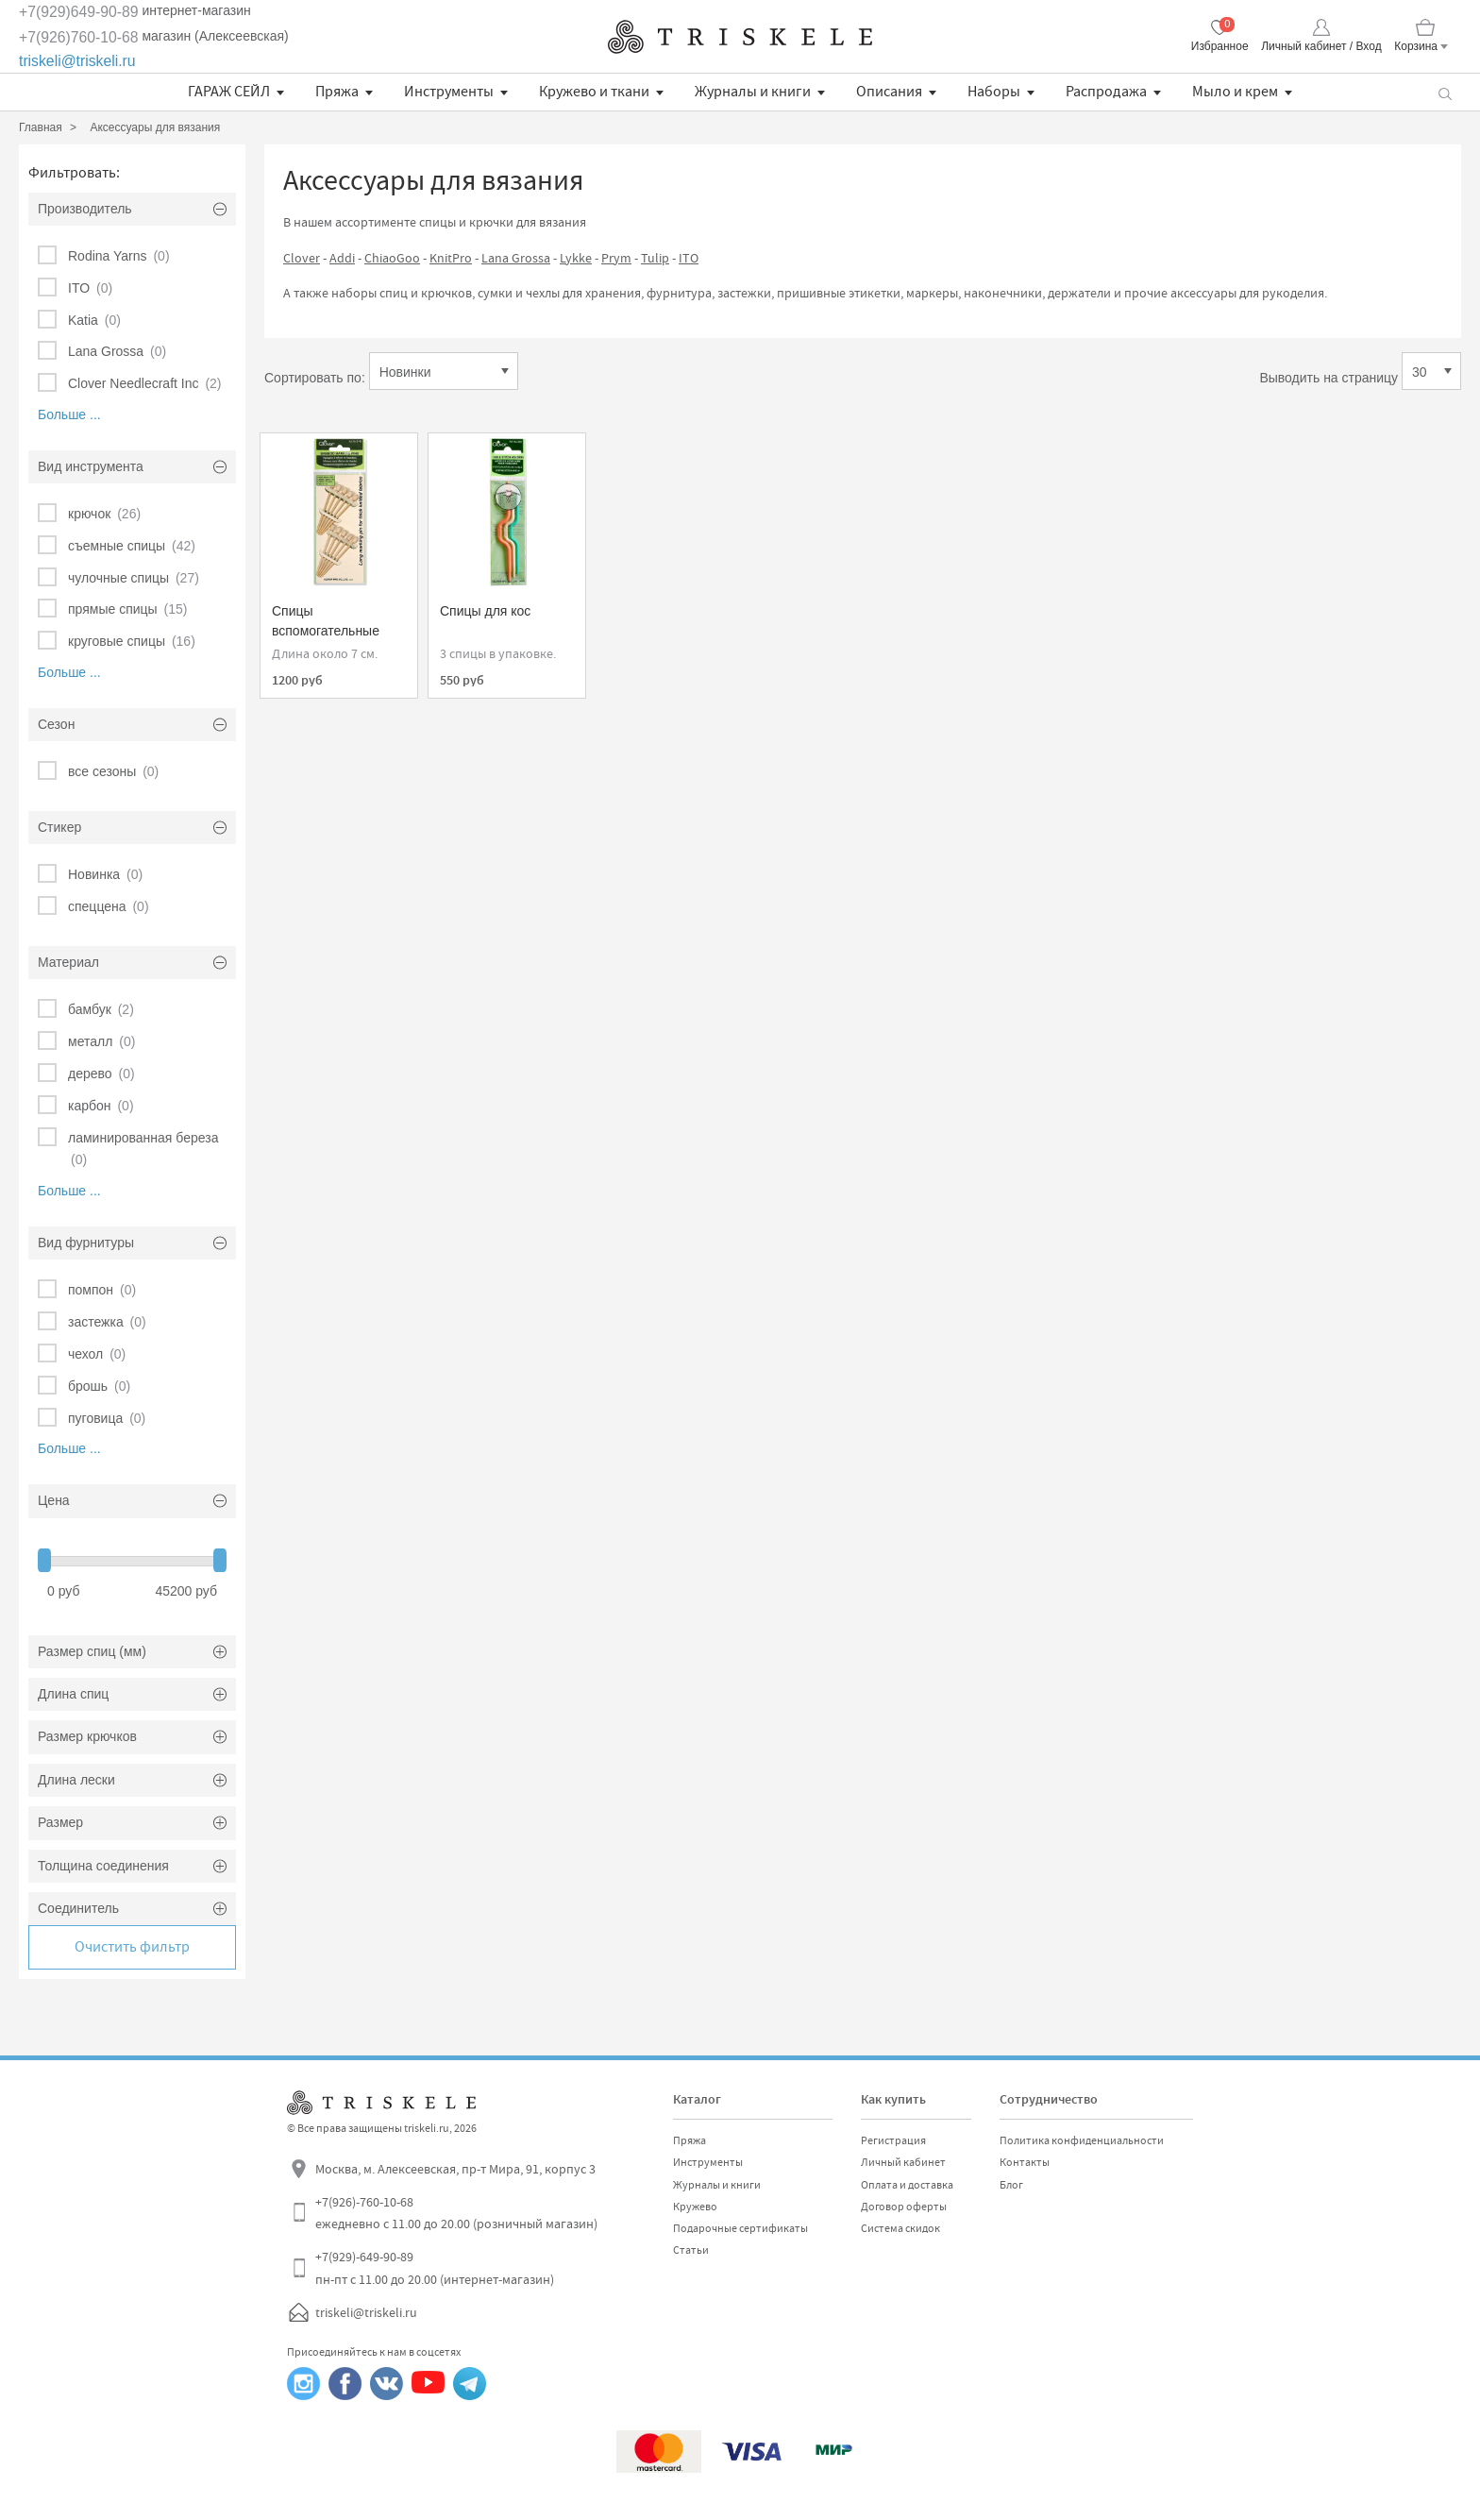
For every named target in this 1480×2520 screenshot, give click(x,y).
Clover (301, 257)
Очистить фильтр (132, 1946)
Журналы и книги (753, 91)
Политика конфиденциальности (1082, 2140)
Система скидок (900, 2228)
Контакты (1025, 2162)
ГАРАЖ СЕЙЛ (229, 91)
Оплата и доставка (907, 2184)
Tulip (655, 257)
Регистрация (893, 2140)
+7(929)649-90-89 (79, 12)
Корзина (1416, 46)
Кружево (695, 2206)
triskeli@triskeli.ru (77, 61)
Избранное (1220, 46)
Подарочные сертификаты (740, 2228)
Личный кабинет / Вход (1321, 46)
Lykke (576, 257)
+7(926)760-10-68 (79, 37)
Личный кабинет (903, 2162)
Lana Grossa (515, 257)
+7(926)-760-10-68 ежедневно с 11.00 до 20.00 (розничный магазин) (456, 2213)
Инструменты (449, 91)
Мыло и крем (1235, 91)
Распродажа (1106, 91)
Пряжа (337, 91)
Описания (889, 91)
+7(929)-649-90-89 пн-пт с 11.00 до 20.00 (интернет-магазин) (434, 2268)
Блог (1011, 2184)
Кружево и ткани (594, 91)
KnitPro (450, 257)
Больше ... (69, 414)
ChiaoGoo (392, 257)
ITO (688, 257)
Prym (616, 257)
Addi (342, 257)
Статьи (691, 2250)
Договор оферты (904, 2206)
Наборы (993, 91)
